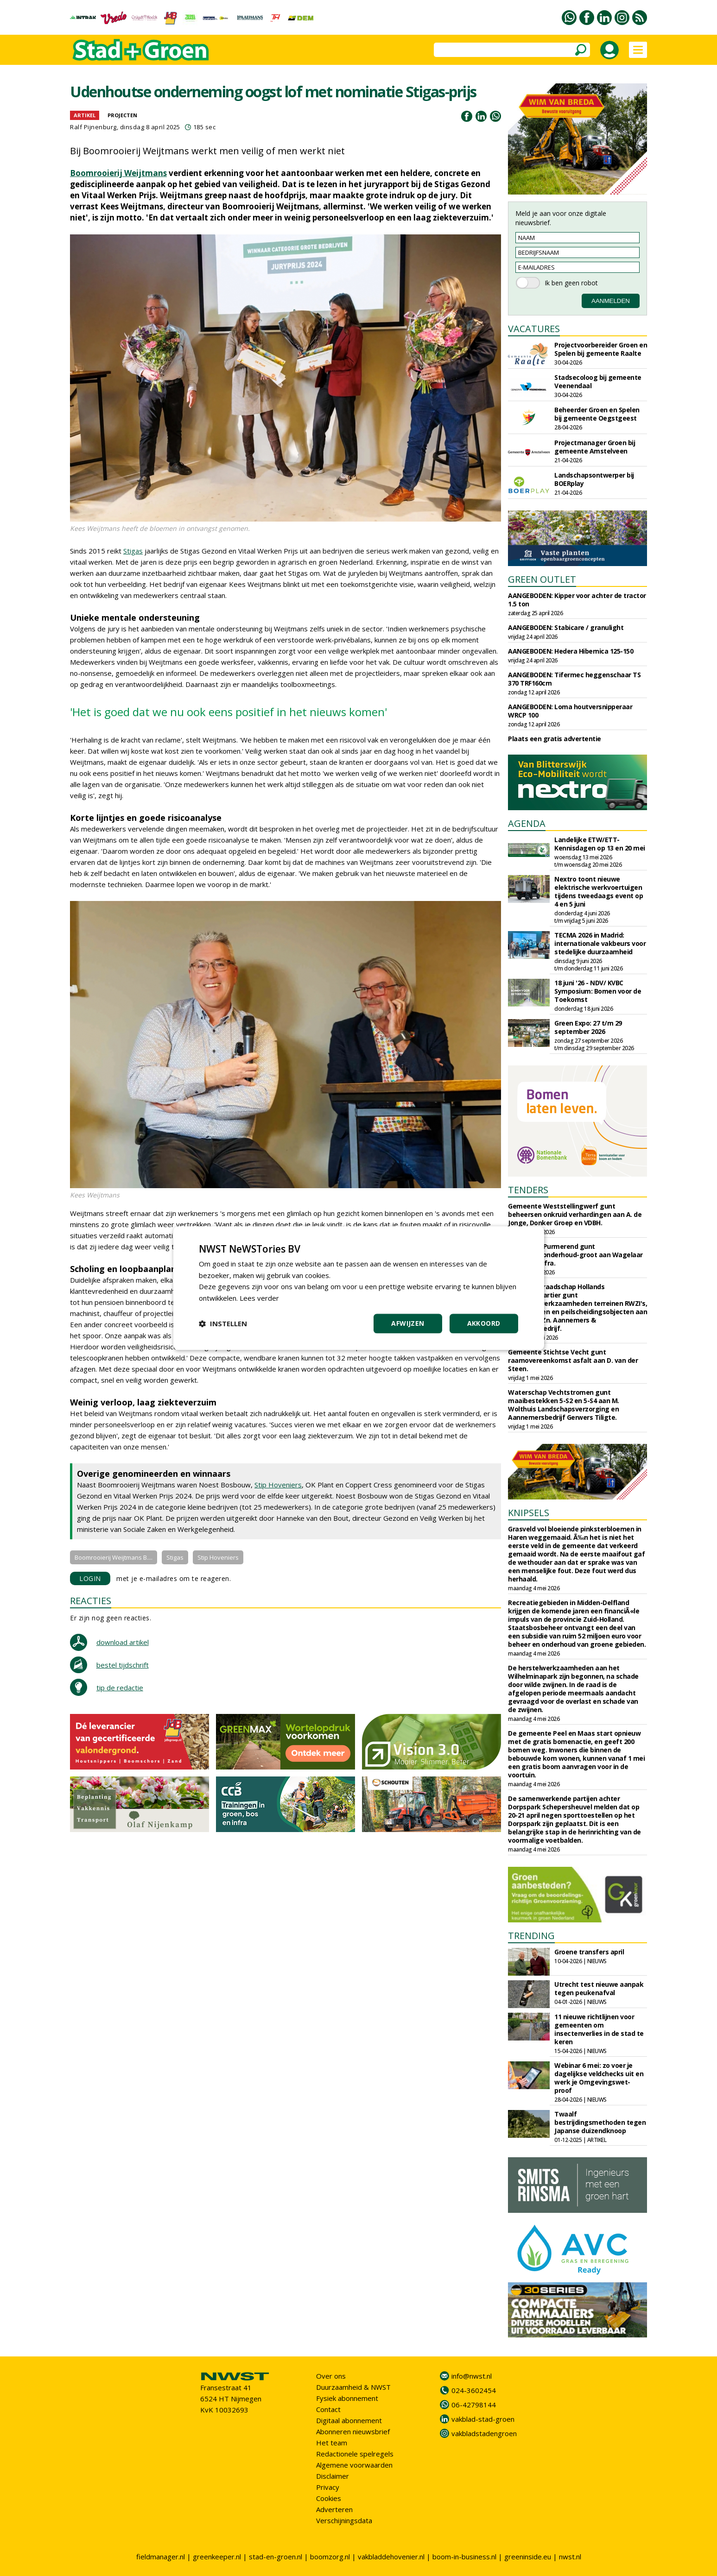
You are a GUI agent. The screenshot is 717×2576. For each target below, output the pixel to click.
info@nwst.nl (471, 2376)
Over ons (331, 2376)
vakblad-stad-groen (482, 2419)
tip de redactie (119, 1687)
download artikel (122, 1642)
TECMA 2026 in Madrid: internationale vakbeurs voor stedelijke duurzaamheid (600, 943)
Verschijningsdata (344, 2520)
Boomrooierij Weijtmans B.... (113, 1557)
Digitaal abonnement (349, 2420)
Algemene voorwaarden (354, 2464)
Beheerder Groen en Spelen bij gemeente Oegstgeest (597, 413)
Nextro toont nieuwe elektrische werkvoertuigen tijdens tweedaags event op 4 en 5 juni (598, 891)
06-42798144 (473, 2404)
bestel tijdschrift (122, 1664)
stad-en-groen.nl (275, 2556)
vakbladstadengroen (484, 2433)
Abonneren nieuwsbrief (353, 2431)
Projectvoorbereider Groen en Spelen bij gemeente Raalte (600, 349)
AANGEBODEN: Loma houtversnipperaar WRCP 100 (570, 710)
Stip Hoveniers (278, 1484)
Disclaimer (332, 2476)
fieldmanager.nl (160, 2556)
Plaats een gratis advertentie (554, 738)
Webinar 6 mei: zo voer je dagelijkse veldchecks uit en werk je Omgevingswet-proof (598, 2078)
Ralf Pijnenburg (93, 127)
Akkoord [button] (484, 1323)
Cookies (328, 2498)
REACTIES (90, 1600)
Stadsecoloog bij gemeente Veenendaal (597, 381)
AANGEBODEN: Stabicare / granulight (565, 627)
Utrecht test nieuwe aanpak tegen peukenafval (598, 1988)
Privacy (327, 2487)
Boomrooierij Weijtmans (118, 173)
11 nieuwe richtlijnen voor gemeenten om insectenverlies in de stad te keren (599, 2029)
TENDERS (528, 1190)
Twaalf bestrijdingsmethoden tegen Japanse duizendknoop (600, 2122)
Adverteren (334, 2509)
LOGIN (90, 1578)
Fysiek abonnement (347, 2398)
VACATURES (534, 328)
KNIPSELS (528, 1512)
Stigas (133, 550)
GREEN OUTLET (542, 579)
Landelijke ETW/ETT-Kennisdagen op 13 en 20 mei (599, 843)
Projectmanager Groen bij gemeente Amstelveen (594, 446)
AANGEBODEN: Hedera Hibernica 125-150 (570, 651)
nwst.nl (570, 2556)
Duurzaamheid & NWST (353, 2387)
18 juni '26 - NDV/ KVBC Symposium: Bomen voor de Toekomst (597, 991)
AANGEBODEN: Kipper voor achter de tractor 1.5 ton (577, 599)
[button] (223, 1323)
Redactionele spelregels (354, 2453)
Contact (328, 2409)
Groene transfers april (589, 1951)
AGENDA (527, 823)
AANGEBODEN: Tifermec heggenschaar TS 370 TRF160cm (574, 678)
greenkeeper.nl (217, 2556)
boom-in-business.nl (464, 2556)
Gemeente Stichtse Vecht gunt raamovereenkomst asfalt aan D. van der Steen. (573, 1360)
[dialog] (358, 1288)
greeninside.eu (527, 2556)
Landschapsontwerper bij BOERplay (594, 479)
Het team (331, 2442)
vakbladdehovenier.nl (391, 2556)
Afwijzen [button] (407, 1323)
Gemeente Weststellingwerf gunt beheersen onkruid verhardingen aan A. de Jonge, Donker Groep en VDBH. (574, 1214)
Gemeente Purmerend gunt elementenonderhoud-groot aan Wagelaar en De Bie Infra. (575, 1254)
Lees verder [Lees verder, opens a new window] (259, 1298)
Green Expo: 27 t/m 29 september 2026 (588, 1027)
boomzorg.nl (330, 2556)
